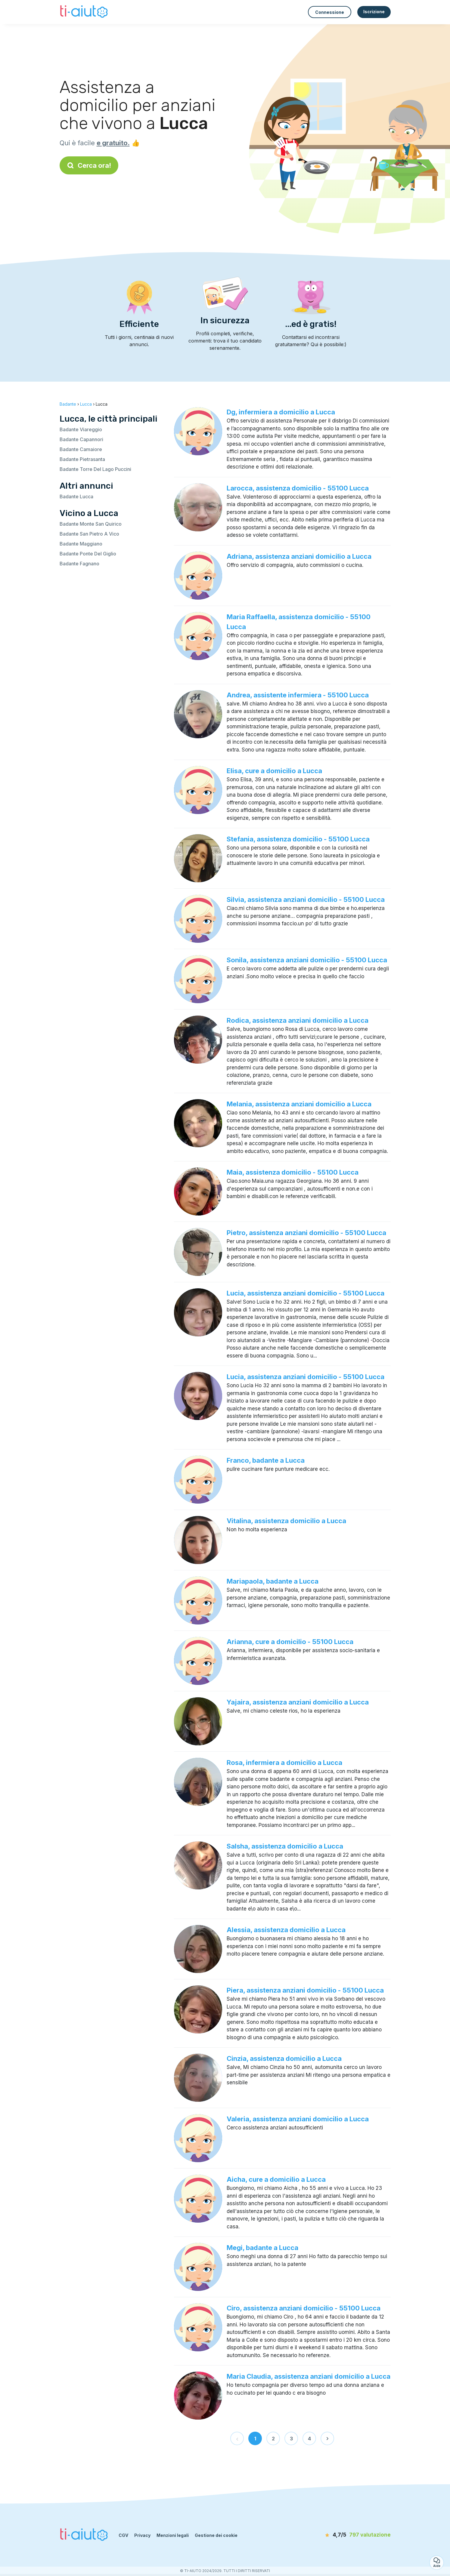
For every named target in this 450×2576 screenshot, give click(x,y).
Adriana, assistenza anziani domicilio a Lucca (299, 556)
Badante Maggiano (81, 544)
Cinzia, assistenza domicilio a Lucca (284, 2058)
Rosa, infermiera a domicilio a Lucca (284, 1762)
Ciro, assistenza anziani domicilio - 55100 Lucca (303, 2308)
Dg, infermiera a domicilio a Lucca (281, 412)
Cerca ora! (89, 165)
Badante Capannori (81, 439)
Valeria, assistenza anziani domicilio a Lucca (298, 2119)
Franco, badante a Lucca (266, 1460)
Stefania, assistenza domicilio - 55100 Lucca (298, 839)
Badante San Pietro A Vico (89, 534)
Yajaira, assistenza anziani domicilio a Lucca (298, 1702)
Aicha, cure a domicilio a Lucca (276, 2179)
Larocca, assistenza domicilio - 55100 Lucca (298, 488)
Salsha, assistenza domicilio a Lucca (285, 1846)
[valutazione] (356, 2535)
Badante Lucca (76, 496)
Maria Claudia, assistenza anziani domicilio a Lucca (308, 2376)
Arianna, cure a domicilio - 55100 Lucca (290, 1642)
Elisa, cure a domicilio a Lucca (274, 771)
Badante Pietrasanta (82, 459)
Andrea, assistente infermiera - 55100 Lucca (298, 695)
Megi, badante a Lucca (262, 2248)
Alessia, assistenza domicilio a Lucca (286, 1930)
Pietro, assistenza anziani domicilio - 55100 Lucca (306, 1233)
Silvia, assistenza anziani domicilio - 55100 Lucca (306, 899)
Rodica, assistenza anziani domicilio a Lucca (297, 1020)
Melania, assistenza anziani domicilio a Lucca (299, 1104)
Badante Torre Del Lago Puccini (95, 469)
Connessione (329, 12)
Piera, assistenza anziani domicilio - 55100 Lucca (305, 1990)
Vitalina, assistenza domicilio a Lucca (286, 1521)
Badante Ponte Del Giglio (88, 554)
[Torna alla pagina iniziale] (85, 12)
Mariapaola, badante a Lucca (272, 1581)
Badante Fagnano (79, 564)
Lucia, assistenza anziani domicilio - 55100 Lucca (305, 1293)
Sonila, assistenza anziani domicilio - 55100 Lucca (307, 960)
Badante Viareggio (81, 429)
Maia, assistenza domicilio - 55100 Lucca (292, 1172)
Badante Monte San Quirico (91, 524)
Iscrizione (374, 11)
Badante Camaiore (81, 449)
